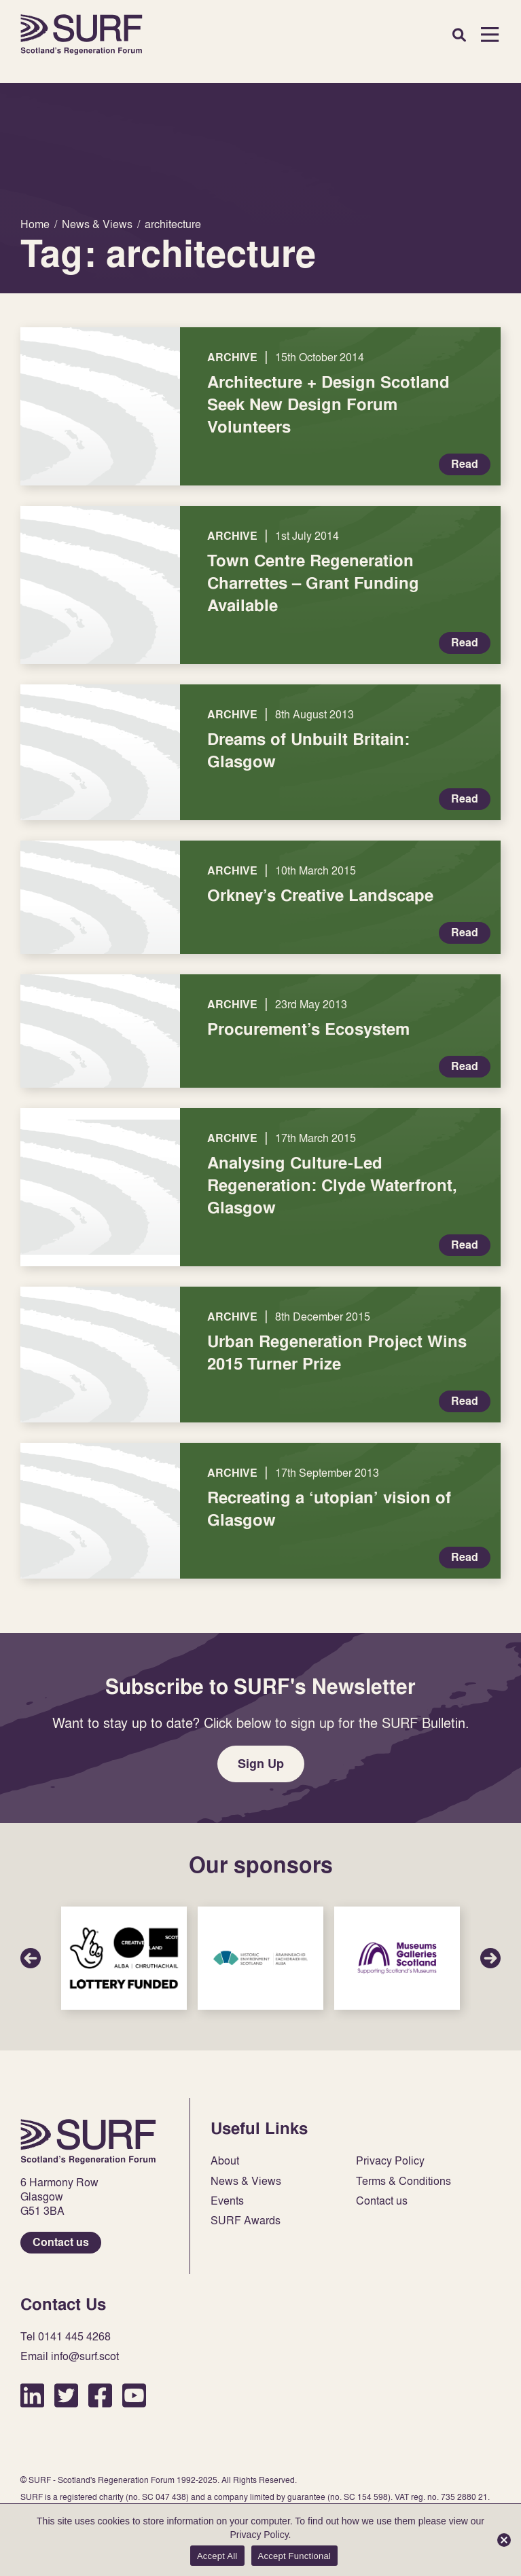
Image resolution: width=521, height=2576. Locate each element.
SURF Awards (246, 2220)
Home (81, 35)
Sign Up (261, 1763)
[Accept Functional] (504, 2540)
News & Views (246, 2181)
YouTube (134, 2395)
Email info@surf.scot (69, 2356)
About (225, 2160)
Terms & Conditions (403, 2181)
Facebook (100, 2395)
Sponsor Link (124, 1958)
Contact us (61, 2242)
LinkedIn (32, 2395)
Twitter (66, 2395)
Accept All (217, 2556)
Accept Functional (294, 2556)
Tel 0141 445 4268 (65, 2336)
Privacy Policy (390, 2160)
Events (227, 2200)
